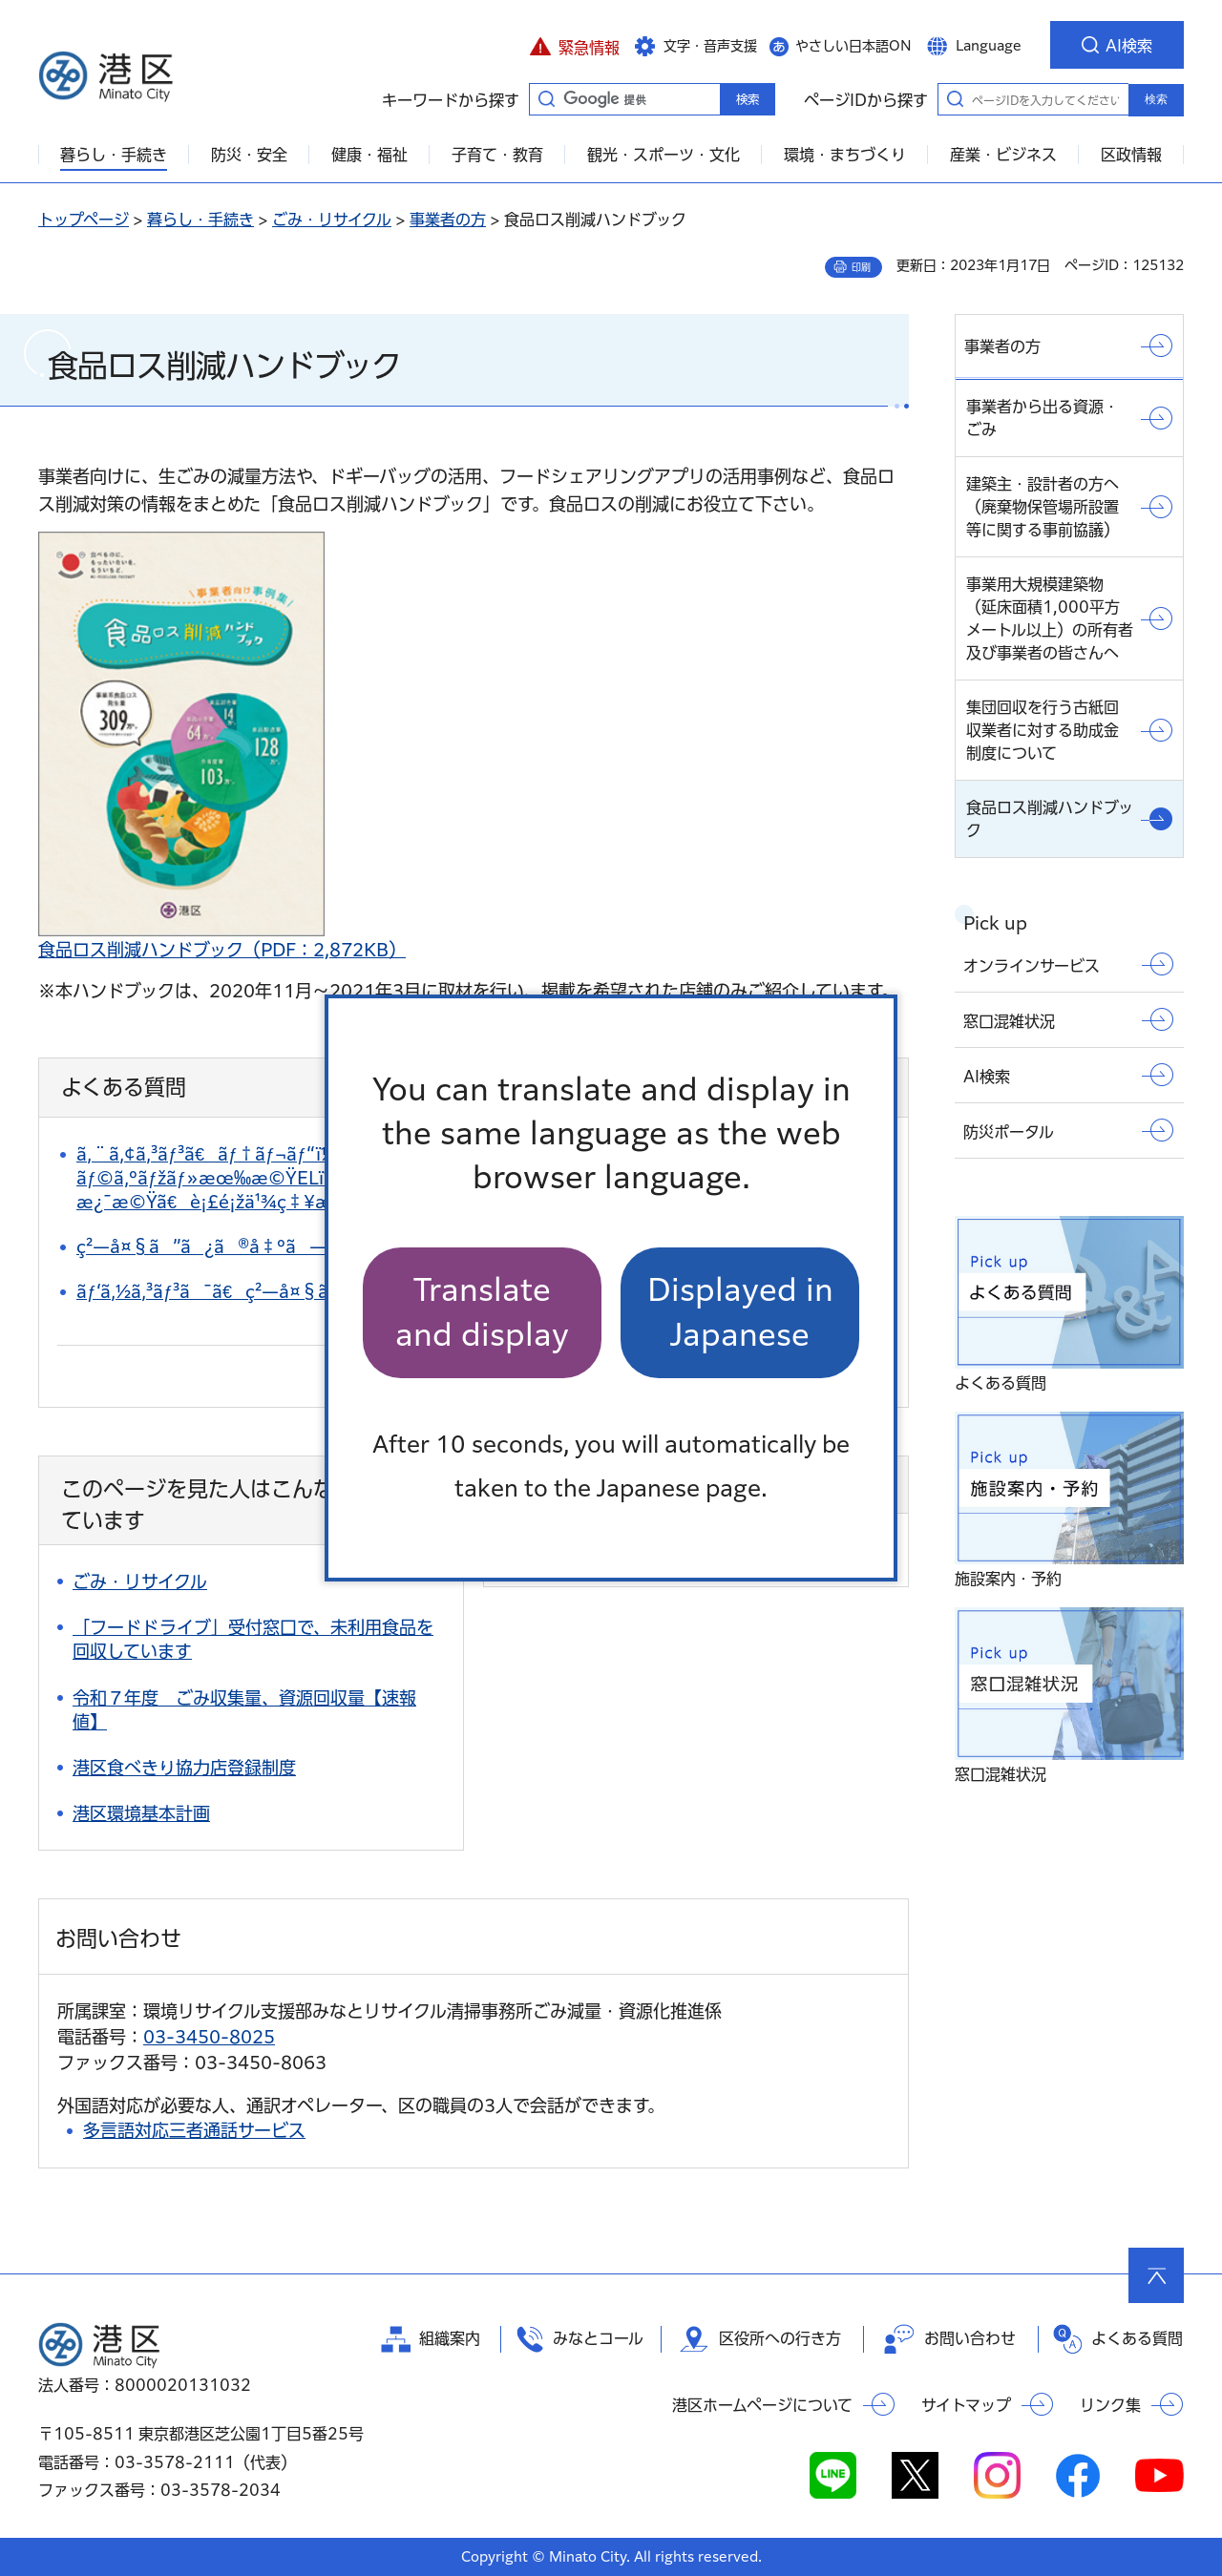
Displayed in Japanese (740, 1312)
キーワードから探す (546, 98)
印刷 (861, 267)
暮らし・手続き (200, 219)
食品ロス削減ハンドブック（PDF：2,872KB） (222, 949)
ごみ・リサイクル (331, 219)
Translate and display (482, 1312)
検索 (1156, 99)
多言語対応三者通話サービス (194, 2130)
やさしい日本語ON (853, 45)
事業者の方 (448, 219)
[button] (574, 45)
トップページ (83, 219)
